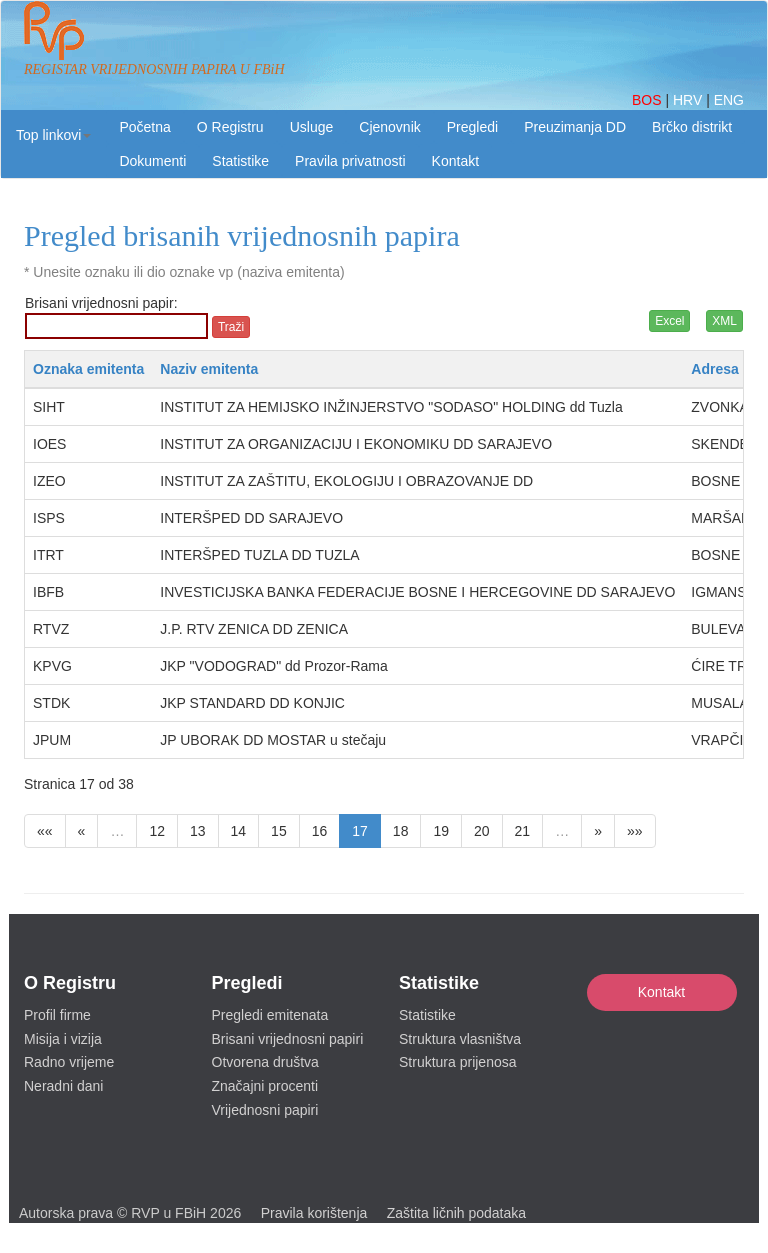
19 (441, 831)
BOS (648, 100)
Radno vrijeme (69, 1062)
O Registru (230, 127)
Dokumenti (152, 161)
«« (45, 831)
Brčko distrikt (692, 127)
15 (279, 831)
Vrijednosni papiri (265, 1110)
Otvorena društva (265, 1062)
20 (482, 831)
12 (157, 831)
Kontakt (661, 992)
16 (320, 831)
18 (401, 831)
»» (635, 831)
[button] (53, 135)
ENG (729, 100)
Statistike (240, 161)
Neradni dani (63, 1086)
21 (523, 831)
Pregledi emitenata (270, 1015)
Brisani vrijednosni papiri (288, 1039)
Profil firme (57, 1015)
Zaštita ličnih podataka (456, 1213)
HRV (689, 100)
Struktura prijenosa (458, 1062)
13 (198, 831)
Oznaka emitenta (88, 369)
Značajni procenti (265, 1086)
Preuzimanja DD (575, 127)
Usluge (312, 127)
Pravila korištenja (314, 1213)
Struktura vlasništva (460, 1039)
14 (239, 831)
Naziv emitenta (209, 369)
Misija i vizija (63, 1039)
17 (360, 831)
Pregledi (472, 127)
